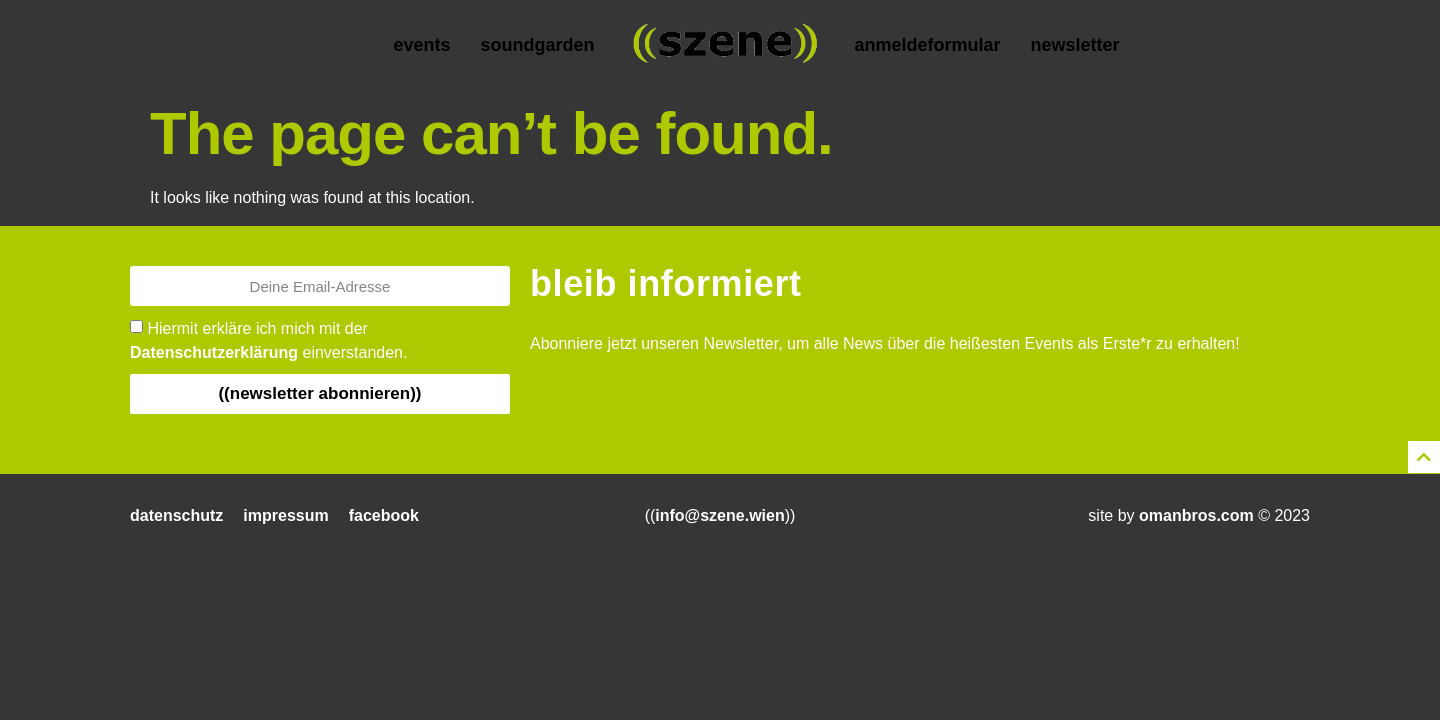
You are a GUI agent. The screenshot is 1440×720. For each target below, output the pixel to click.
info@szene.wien (719, 515)
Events (421, 45)
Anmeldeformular (927, 45)
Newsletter (1075, 45)
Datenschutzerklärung (214, 352)
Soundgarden (537, 45)
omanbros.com (1196, 515)
